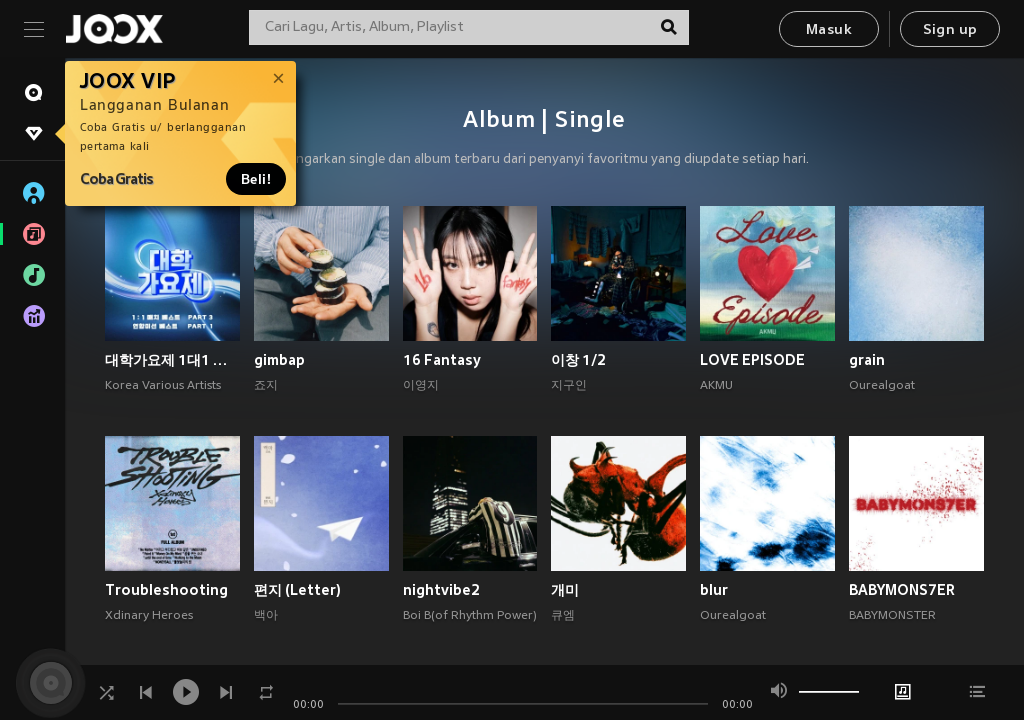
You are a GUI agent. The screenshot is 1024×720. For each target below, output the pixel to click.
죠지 (266, 386)
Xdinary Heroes (149, 616)
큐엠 (563, 616)
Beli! (256, 179)
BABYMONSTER (892, 616)
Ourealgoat (882, 386)
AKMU (716, 386)
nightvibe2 (441, 590)
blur (714, 590)
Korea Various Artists (163, 386)
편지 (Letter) (297, 590)
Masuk (829, 30)
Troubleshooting (166, 590)
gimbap (279, 360)
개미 (565, 590)
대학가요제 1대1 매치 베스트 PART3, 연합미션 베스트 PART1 (172, 360)
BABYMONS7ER (902, 590)
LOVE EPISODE (752, 360)
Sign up (950, 30)
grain (867, 360)
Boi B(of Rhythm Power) (470, 616)
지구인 (569, 386)
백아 (266, 616)
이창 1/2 (578, 360)
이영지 (421, 386)
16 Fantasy (442, 360)
